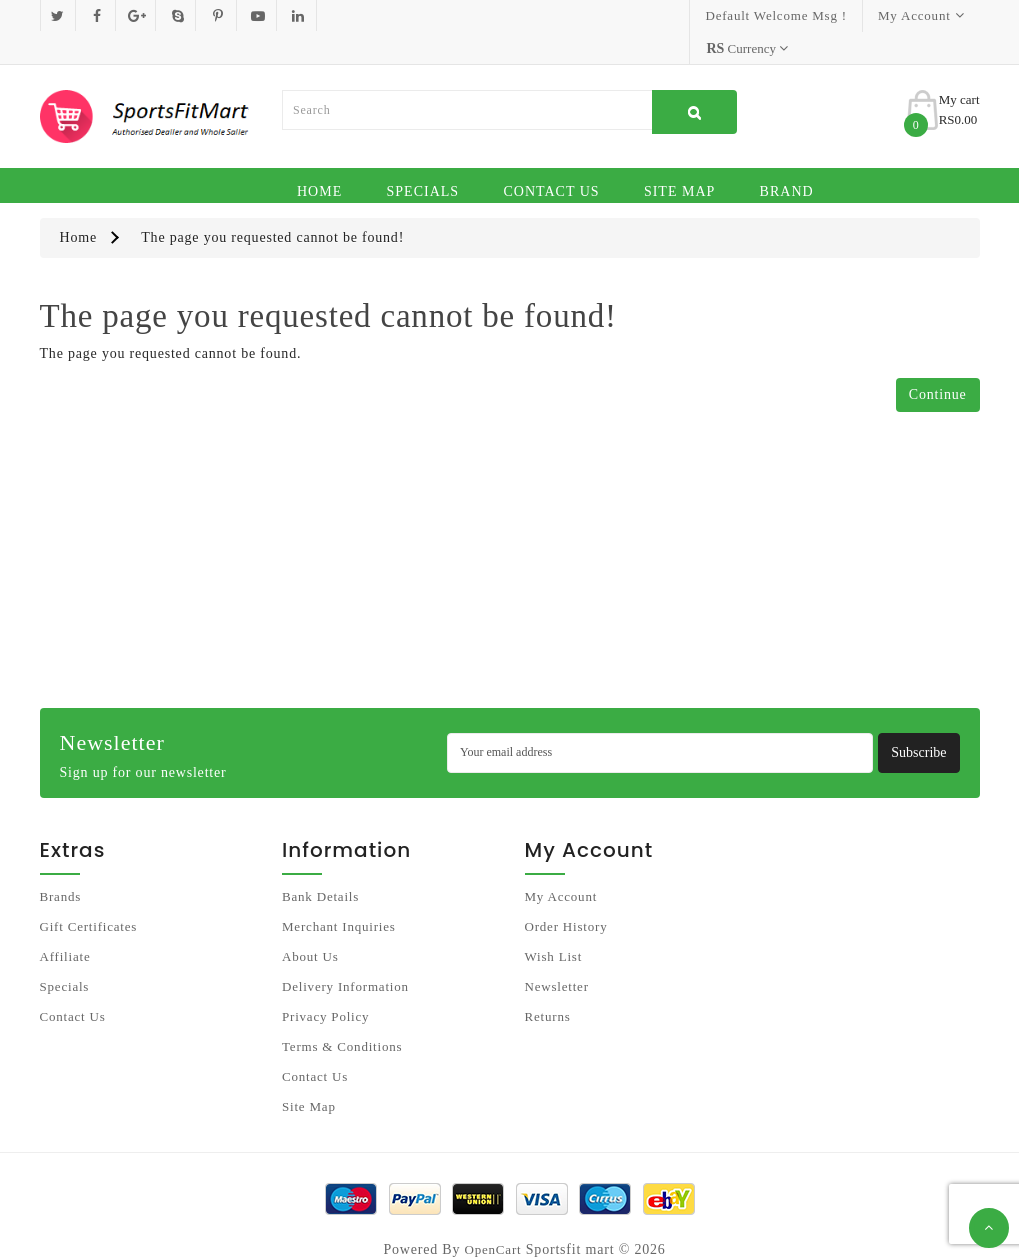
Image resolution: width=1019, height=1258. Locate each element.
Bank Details (320, 864)
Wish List (554, 924)
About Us (310, 924)
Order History (566, 894)
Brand (787, 159)
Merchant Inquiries (339, 894)
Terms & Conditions (342, 1014)
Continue (938, 362)
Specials (423, 159)
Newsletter (557, 954)
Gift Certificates (89, 894)
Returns (548, 984)
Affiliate (65, 924)
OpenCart (493, 1217)
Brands (61, 864)
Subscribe (918, 720)
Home (319, 159)
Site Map (679, 159)
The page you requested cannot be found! (272, 205)
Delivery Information (345, 954)
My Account (561, 864)
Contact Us (551, 159)
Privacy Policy (325, 984)
